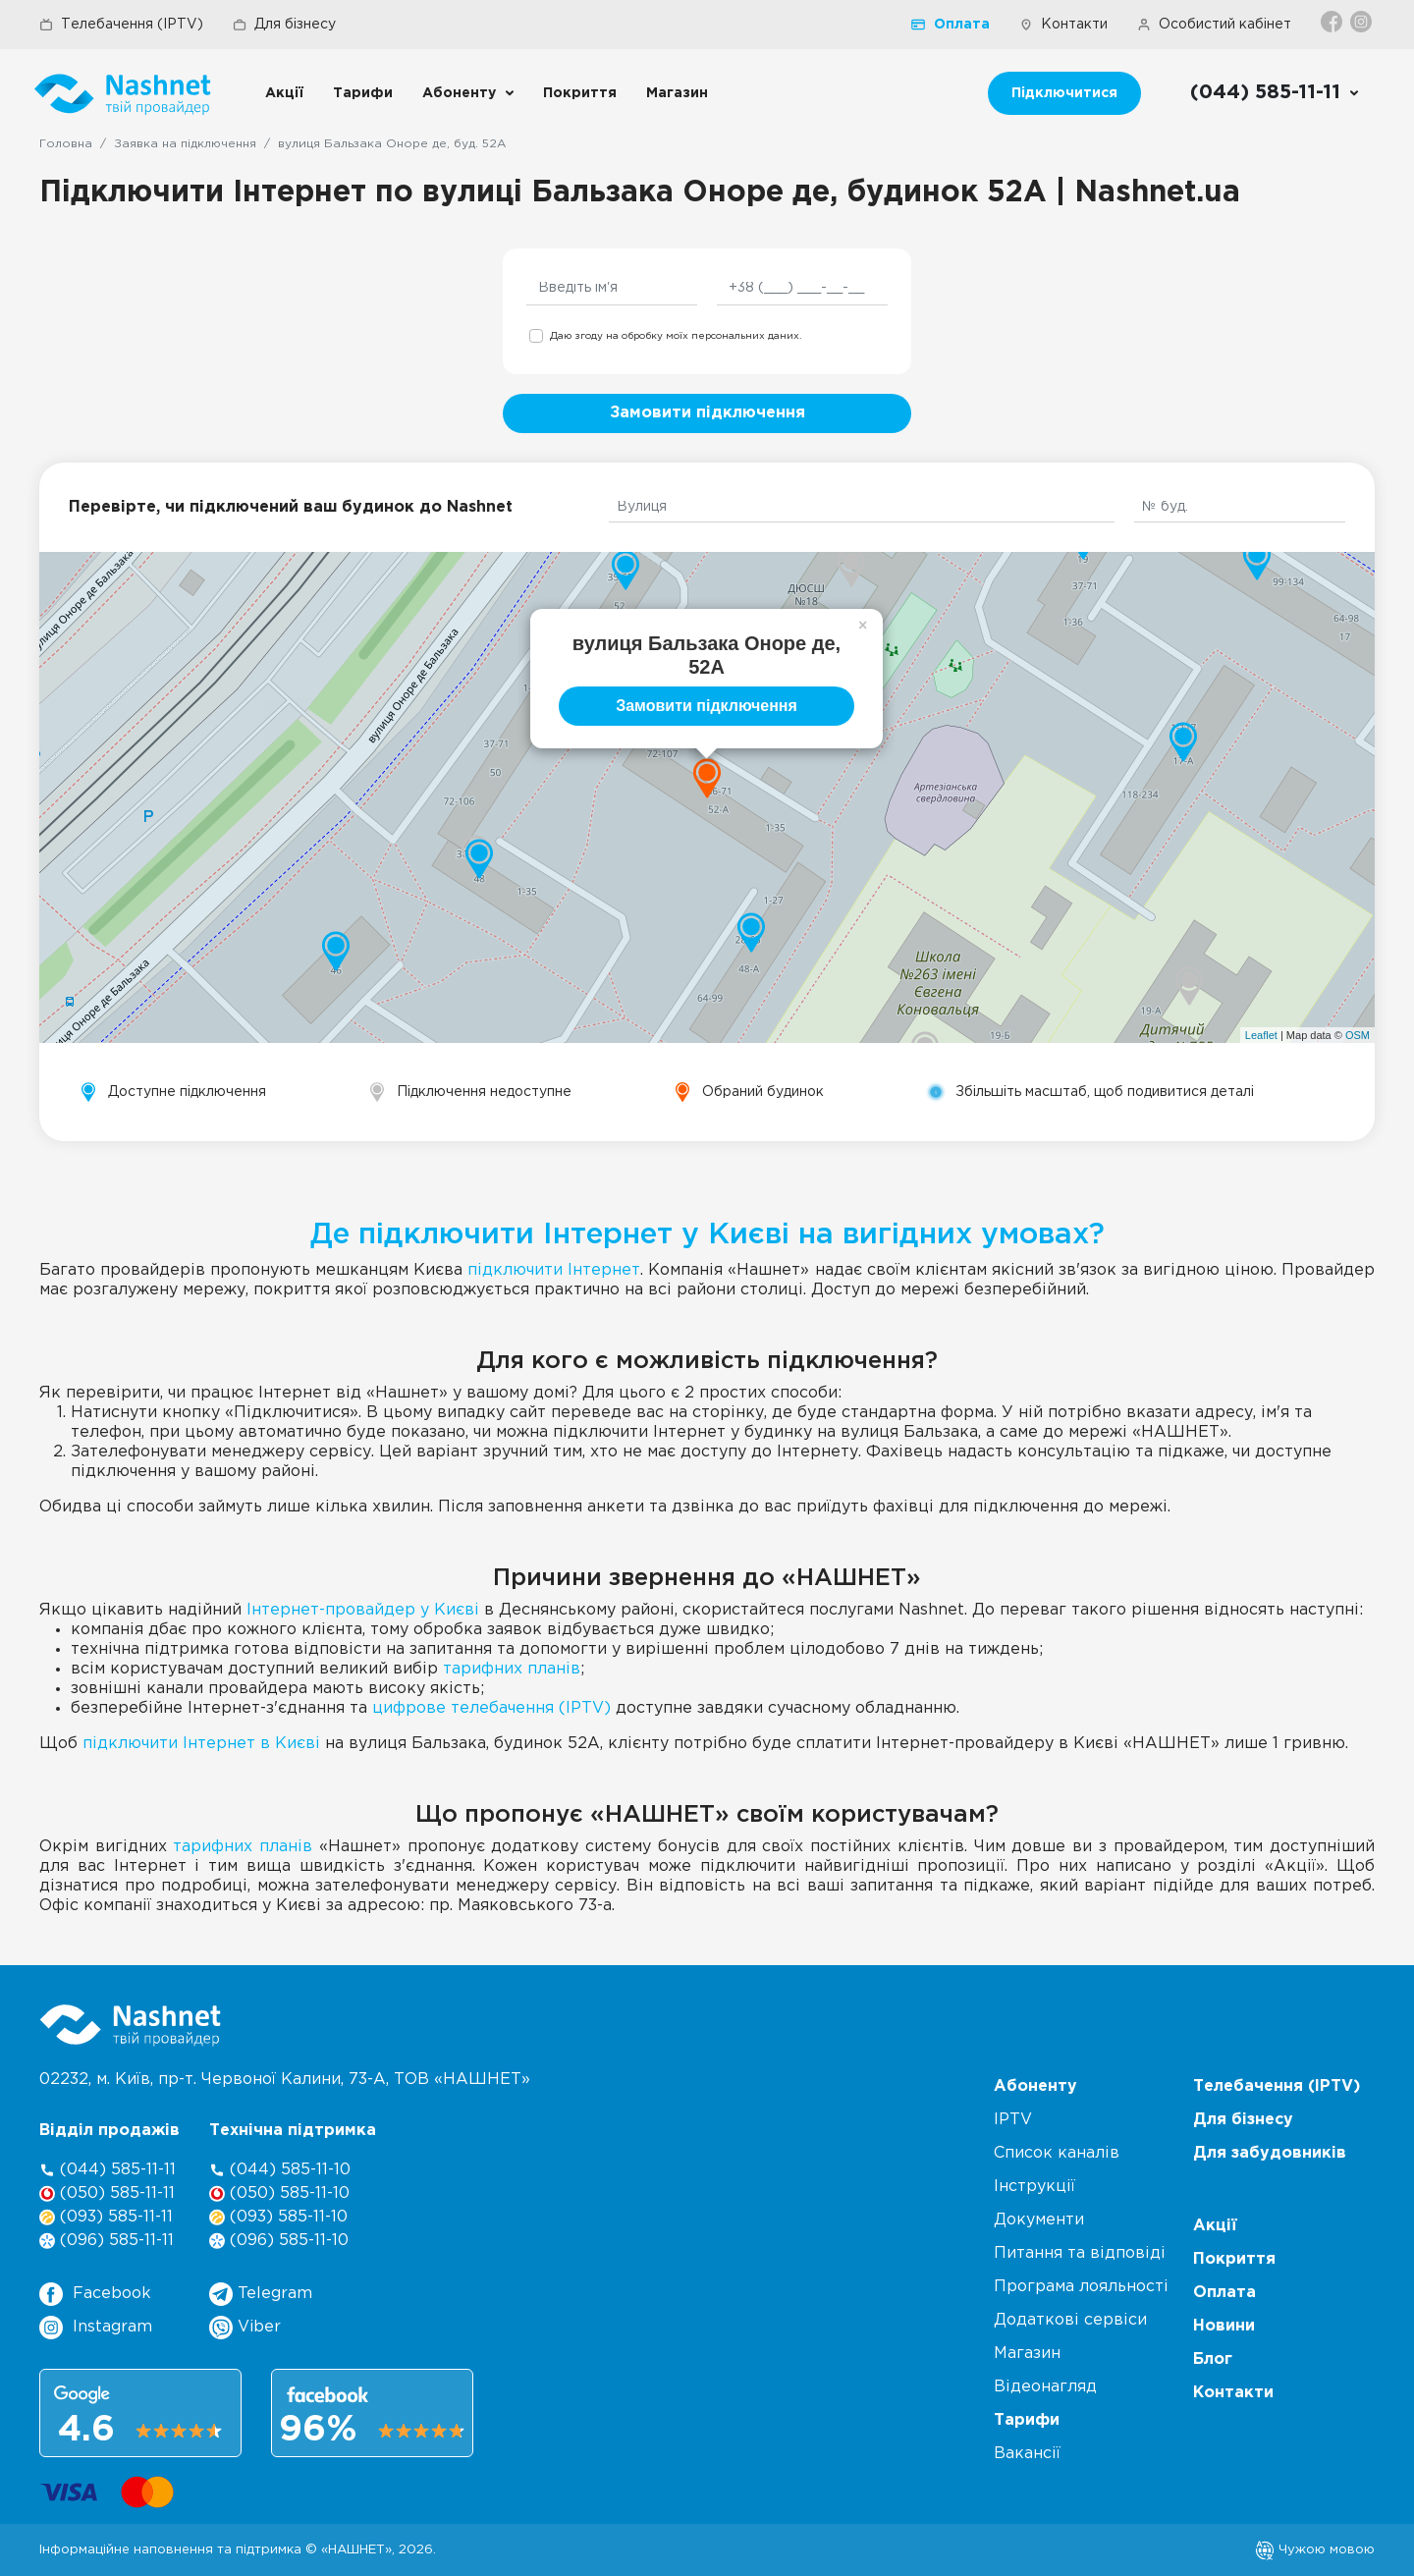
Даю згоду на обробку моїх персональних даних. (675, 336)
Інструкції (1034, 2186)
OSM (1357, 1035)
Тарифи (363, 93)
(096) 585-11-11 (106, 2240)
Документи (1039, 2220)
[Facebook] (1333, 21)
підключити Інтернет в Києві (201, 1743)
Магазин (677, 93)
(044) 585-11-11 (107, 2170)
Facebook (95, 2294)
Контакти (1063, 24)
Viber (245, 2327)
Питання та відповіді (1080, 2253)
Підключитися (1064, 93)
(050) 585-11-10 (279, 2193)
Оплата (950, 24)
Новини (1224, 2326)
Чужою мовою (1315, 2549)
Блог (1212, 2359)
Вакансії (1027, 2453)
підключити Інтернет (553, 1270)
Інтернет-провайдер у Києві (362, 1610)
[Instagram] (1362, 21)
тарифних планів (511, 1669)
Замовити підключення (707, 413)
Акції (284, 93)
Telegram (260, 2294)
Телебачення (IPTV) (121, 24)
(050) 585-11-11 (107, 2193)
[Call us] (1275, 93)
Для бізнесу (284, 24)
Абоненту (459, 93)
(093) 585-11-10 (278, 2217)
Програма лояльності (1081, 2286)
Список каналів (1056, 2153)
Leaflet (1261, 1035)
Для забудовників (1269, 2153)
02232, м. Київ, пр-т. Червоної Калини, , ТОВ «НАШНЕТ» (284, 2079)
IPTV (1013, 2119)
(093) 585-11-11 (106, 2217)
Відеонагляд (1045, 2387)
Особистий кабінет (1214, 24)
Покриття (580, 93)
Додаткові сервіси (1070, 2320)
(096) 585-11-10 (279, 2240)
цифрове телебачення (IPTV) (491, 1708)
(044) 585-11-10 (280, 2170)
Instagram (95, 2327)
